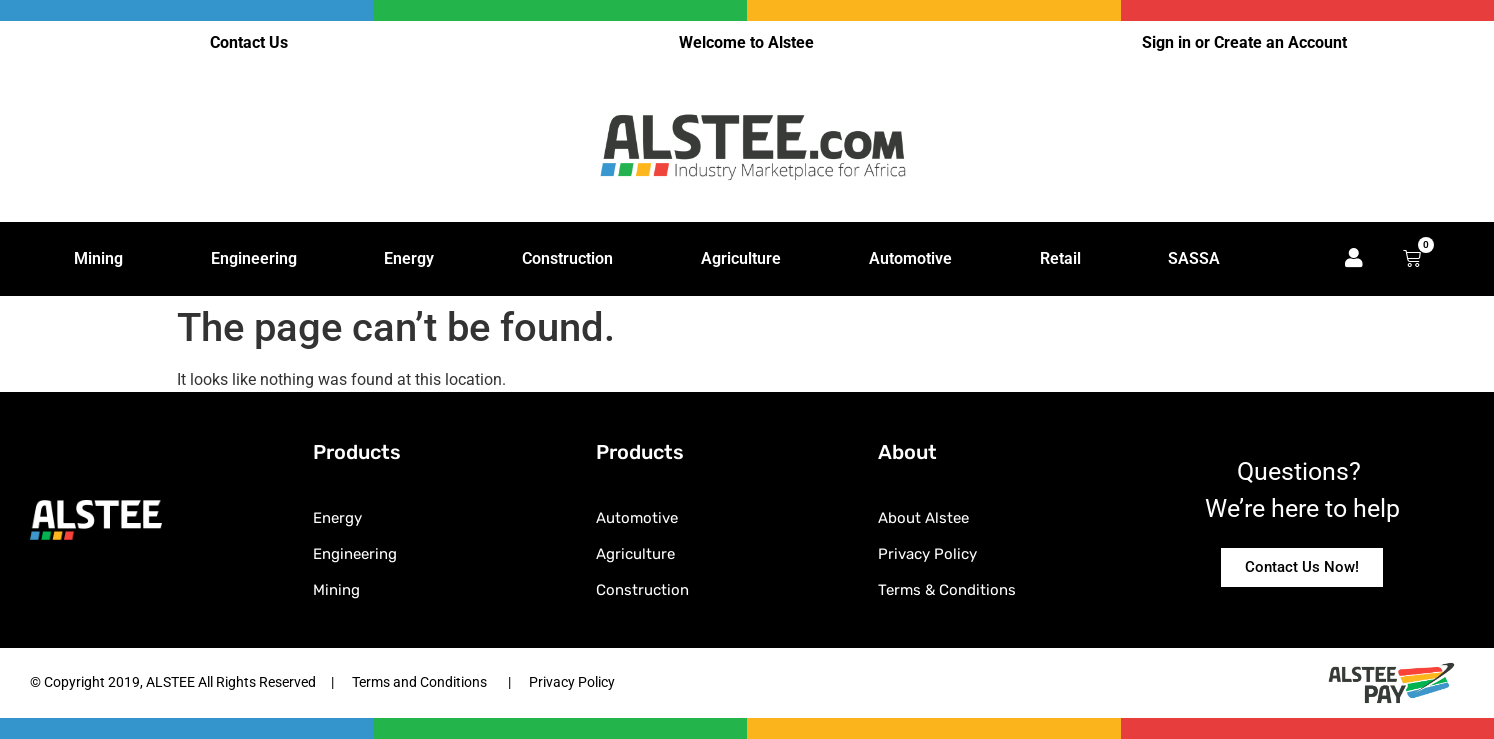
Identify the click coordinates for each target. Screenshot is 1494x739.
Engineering (254, 258)
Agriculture (741, 258)
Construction (567, 258)
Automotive (910, 258)
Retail (1060, 258)
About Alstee (923, 518)
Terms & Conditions (947, 590)
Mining (98, 258)
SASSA (1194, 258)
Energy (409, 258)
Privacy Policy (927, 554)
